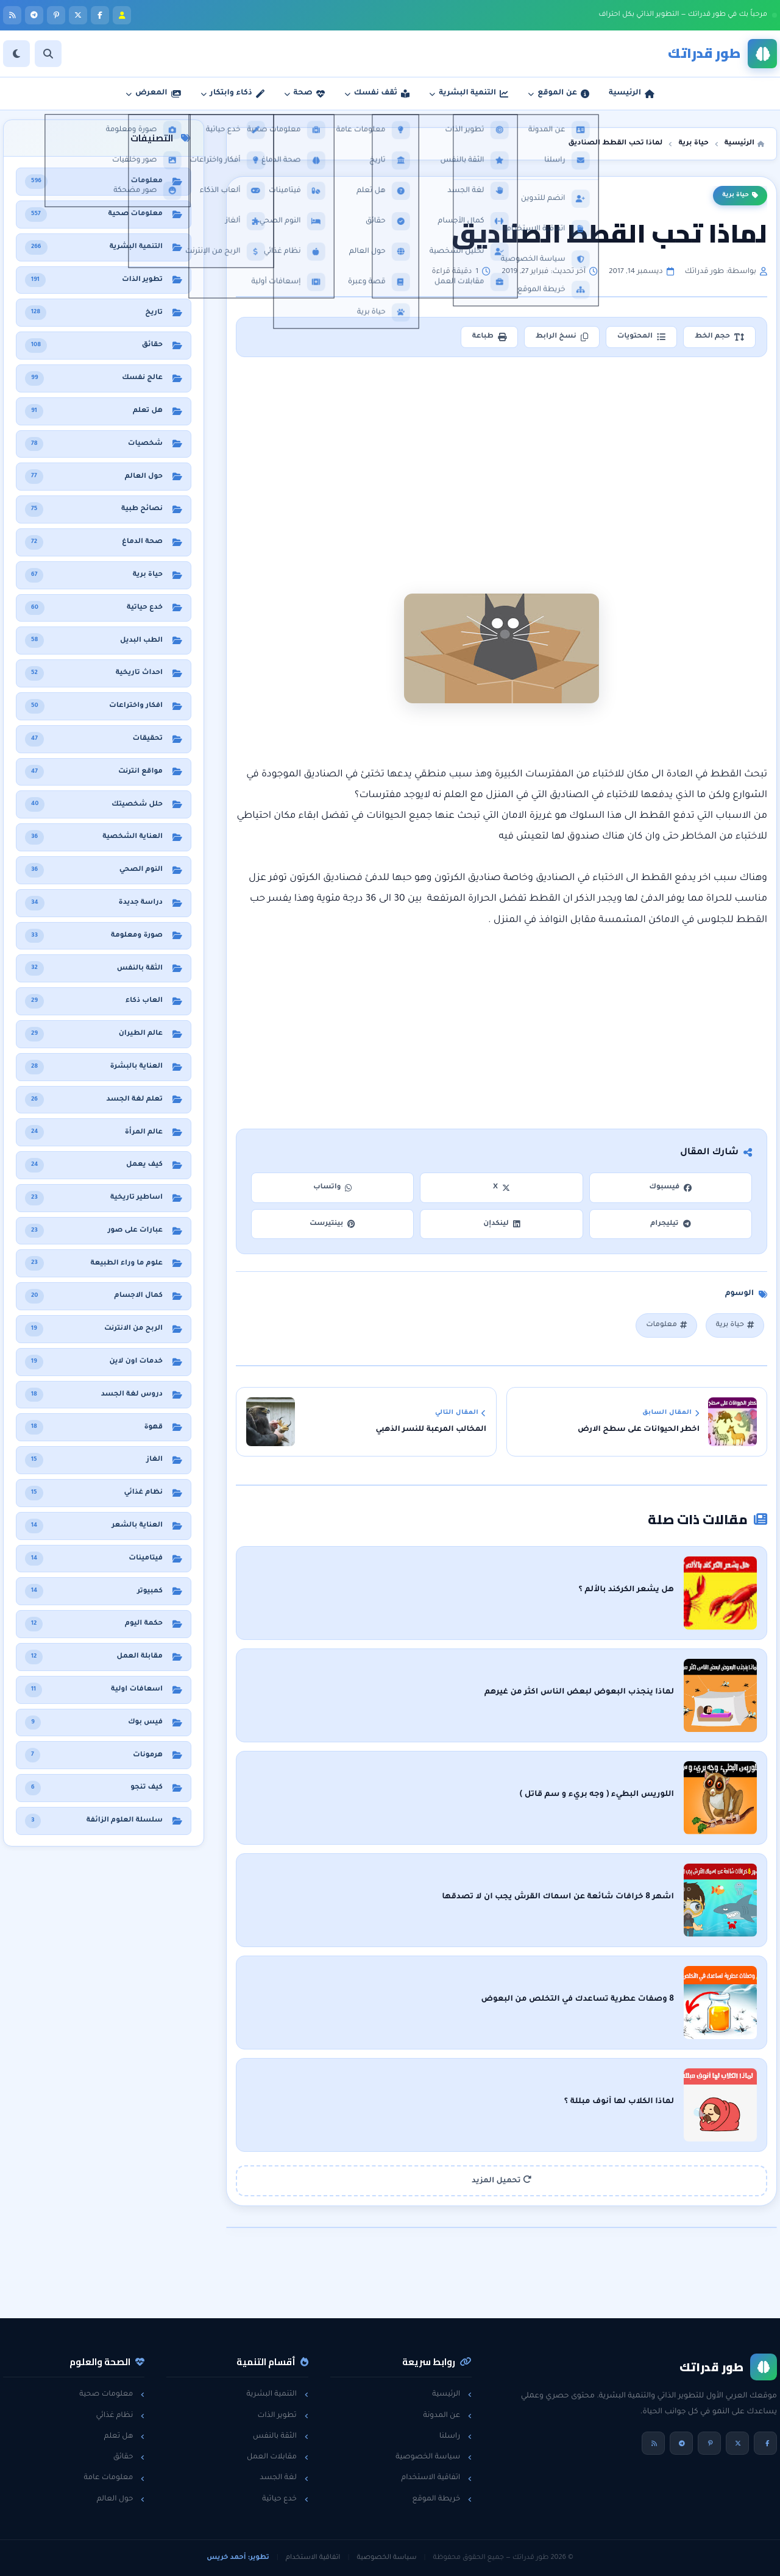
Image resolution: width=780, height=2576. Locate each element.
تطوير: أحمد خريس (238, 2557)
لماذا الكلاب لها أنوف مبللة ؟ (619, 2102)
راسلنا (455, 2436)
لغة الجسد (284, 2478)
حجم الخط (719, 337)
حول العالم (121, 2499)
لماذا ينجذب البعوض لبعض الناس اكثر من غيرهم (579, 1692)
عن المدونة (447, 2415)
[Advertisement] (501, 456)
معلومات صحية (111, 2394)
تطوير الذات (282, 2415)
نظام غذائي (120, 2415)
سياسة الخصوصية (433, 2457)
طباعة (489, 337)
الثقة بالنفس (280, 2436)
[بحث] (48, 53)
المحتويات (641, 337)
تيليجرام (670, 1224)
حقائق (129, 2457)
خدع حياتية (285, 2499)
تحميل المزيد (501, 2180)
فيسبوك (670, 1187)
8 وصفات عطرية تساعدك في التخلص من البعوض (577, 1999)
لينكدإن (501, 1224)
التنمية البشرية (277, 2394)
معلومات (666, 1325)
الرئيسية (452, 2394)
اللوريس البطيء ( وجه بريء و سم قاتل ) (597, 1794)
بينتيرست (332, 1224)
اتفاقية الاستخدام (436, 2478)
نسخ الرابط (562, 337)
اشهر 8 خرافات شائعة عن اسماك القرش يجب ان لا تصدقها (558, 1897)
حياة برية (740, 195)
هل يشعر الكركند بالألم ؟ (626, 1590)
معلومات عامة (113, 2478)
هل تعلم (124, 2436)
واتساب (332, 1187)
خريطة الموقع (442, 2499)
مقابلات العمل (277, 2457)
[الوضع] (16, 53)
